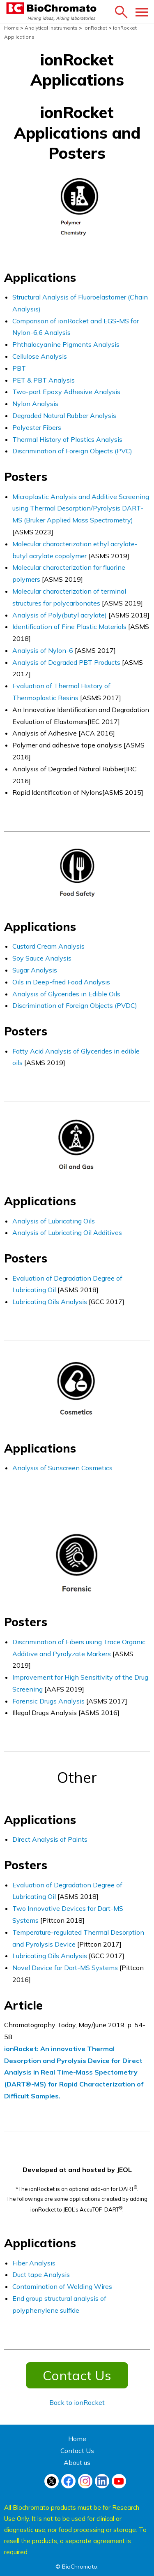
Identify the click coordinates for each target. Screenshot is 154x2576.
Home (77, 2438)
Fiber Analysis (33, 2263)
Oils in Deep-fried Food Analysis (61, 982)
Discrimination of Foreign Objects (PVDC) (74, 1005)
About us (77, 2462)
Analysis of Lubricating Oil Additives (67, 1232)
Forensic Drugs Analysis (48, 1701)
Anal (19, 662)
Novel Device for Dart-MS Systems (66, 1967)
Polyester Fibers (36, 427)
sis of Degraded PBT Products (76, 662)
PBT (19, 368)
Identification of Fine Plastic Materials (69, 626)
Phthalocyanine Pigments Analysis (66, 344)
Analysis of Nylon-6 (42, 650)
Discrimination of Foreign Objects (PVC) (72, 451)
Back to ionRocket (77, 2402)
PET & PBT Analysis (43, 380)
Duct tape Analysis (41, 2274)
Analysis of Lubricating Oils (53, 1221)
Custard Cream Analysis (48, 946)
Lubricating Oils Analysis (49, 1301)
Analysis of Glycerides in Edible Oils (66, 994)
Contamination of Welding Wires (62, 2286)
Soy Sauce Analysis (41, 958)
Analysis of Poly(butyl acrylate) (59, 615)
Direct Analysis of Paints (49, 1839)
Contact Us (77, 2375)
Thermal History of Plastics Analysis (67, 439)
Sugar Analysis (34, 970)
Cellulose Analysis (39, 356)
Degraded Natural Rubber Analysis (64, 415)
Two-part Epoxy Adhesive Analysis (66, 392)
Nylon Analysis (35, 403)
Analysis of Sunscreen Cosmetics (62, 1468)
